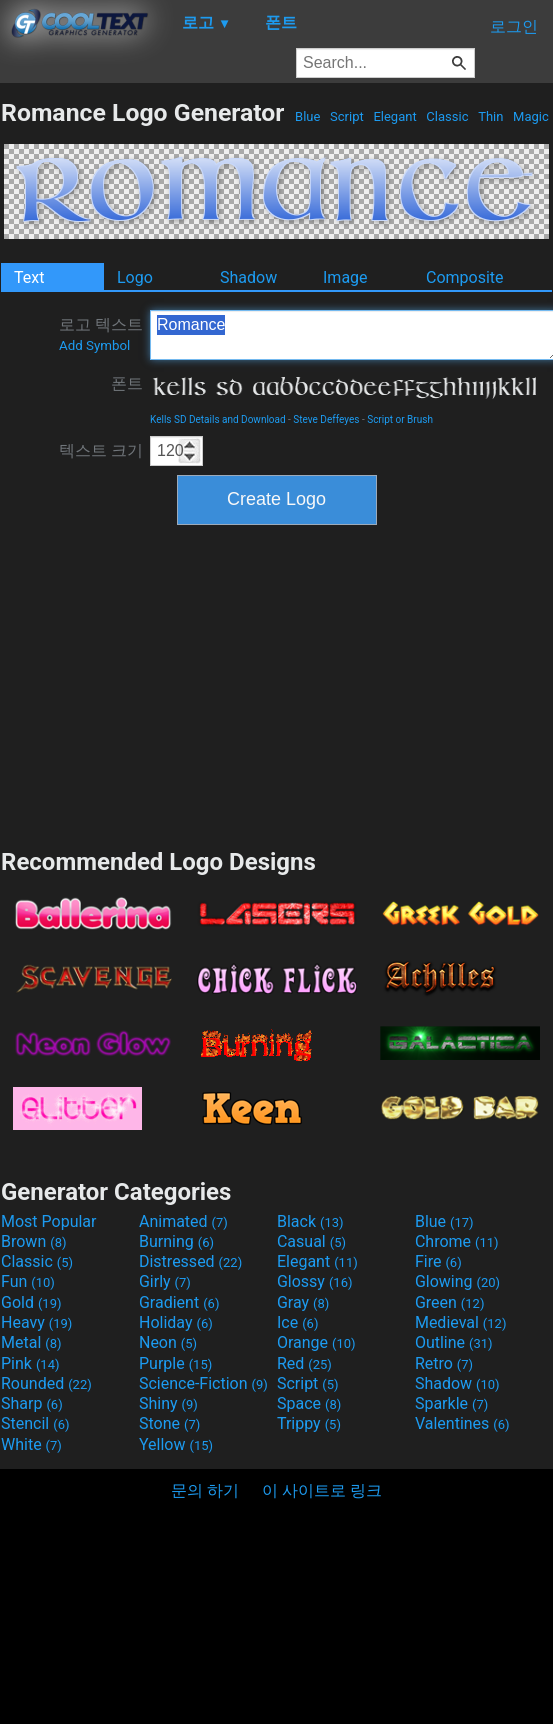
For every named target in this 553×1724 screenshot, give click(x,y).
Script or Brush (400, 419)
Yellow (176, 1444)
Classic (447, 116)
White (31, 1444)
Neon (168, 1342)
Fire (438, 1261)
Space (309, 1403)
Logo (135, 277)
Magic (531, 116)
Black (310, 1221)
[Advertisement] (277, 684)
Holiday (176, 1322)
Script (347, 116)
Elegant (395, 116)
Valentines (462, 1423)
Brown (33, 1241)
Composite (465, 277)
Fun (28, 1281)
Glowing (457, 1281)
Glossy (315, 1281)
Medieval (461, 1322)
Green (450, 1302)
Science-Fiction (203, 1383)
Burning (176, 1241)
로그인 (514, 26)
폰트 (127, 383)
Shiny (168, 1403)
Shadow (248, 277)
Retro (444, 1363)
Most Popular (49, 1221)
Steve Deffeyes (326, 419)
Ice (297, 1322)
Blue (308, 116)
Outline (454, 1342)
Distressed (190, 1261)
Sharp (32, 1403)
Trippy (309, 1423)
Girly (165, 1281)
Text (29, 277)
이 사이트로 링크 (322, 1490)
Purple (175, 1363)
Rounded (46, 1383)
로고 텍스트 (101, 334)
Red (304, 1363)
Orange (316, 1342)
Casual (311, 1241)
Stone (169, 1423)
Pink (30, 1363)
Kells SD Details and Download (218, 419)
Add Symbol (94, 345)
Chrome (457, 1241)
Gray (303, 1302)
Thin (491, 116)
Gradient (179, 1302)
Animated (183, 1221)
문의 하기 (205, 1490)
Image (345, 277)
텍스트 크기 (101, 450)
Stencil (35, 1423)
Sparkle (451, 1403)
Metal (31, 1342)
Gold (31, 1302)
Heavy (36, 1322)
